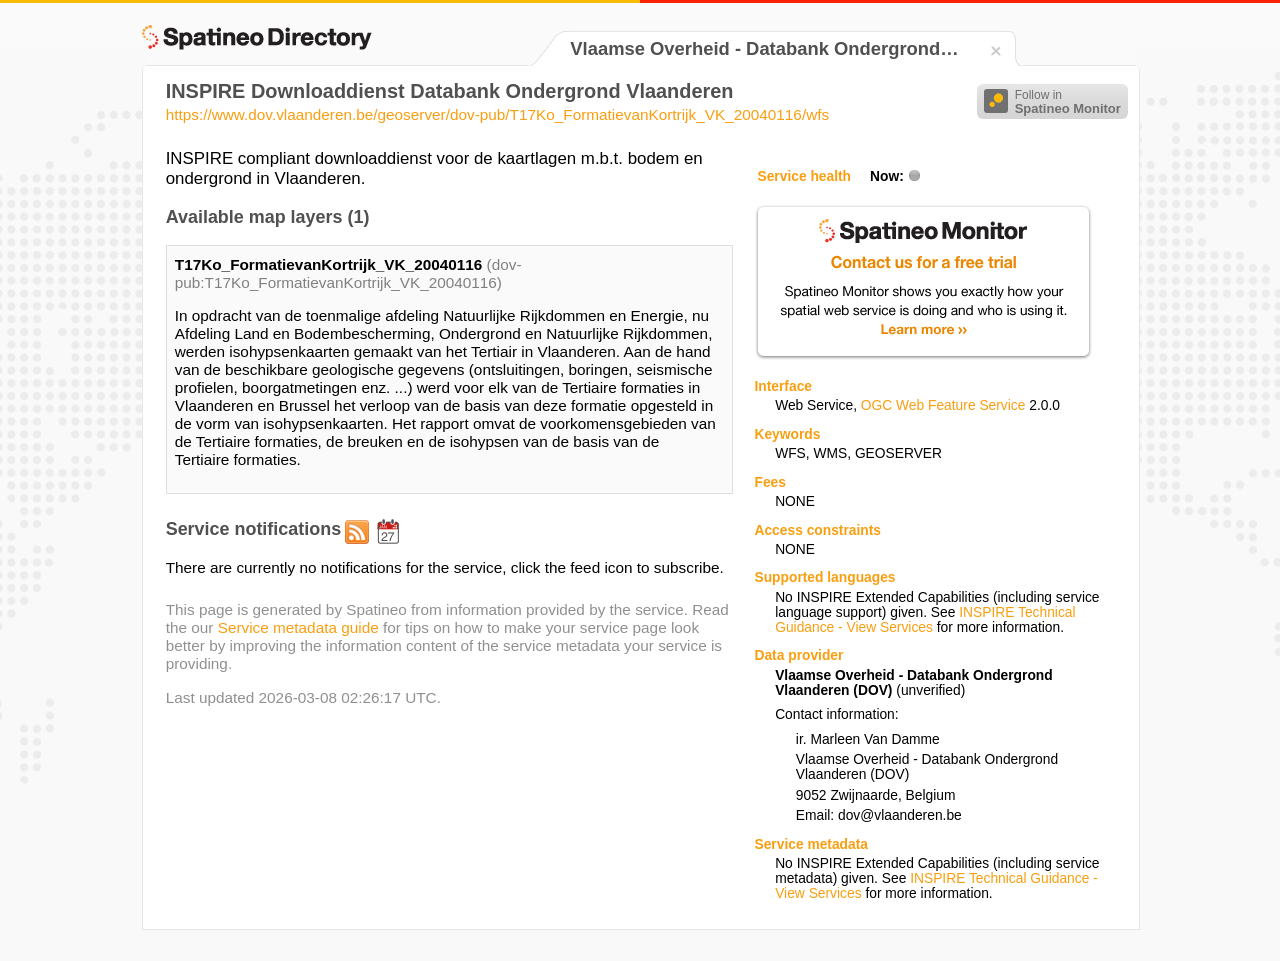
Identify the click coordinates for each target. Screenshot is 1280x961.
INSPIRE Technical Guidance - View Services (925, 620)
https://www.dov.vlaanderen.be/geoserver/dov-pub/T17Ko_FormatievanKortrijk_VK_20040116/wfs (497, 114)
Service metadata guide (298, 627)
